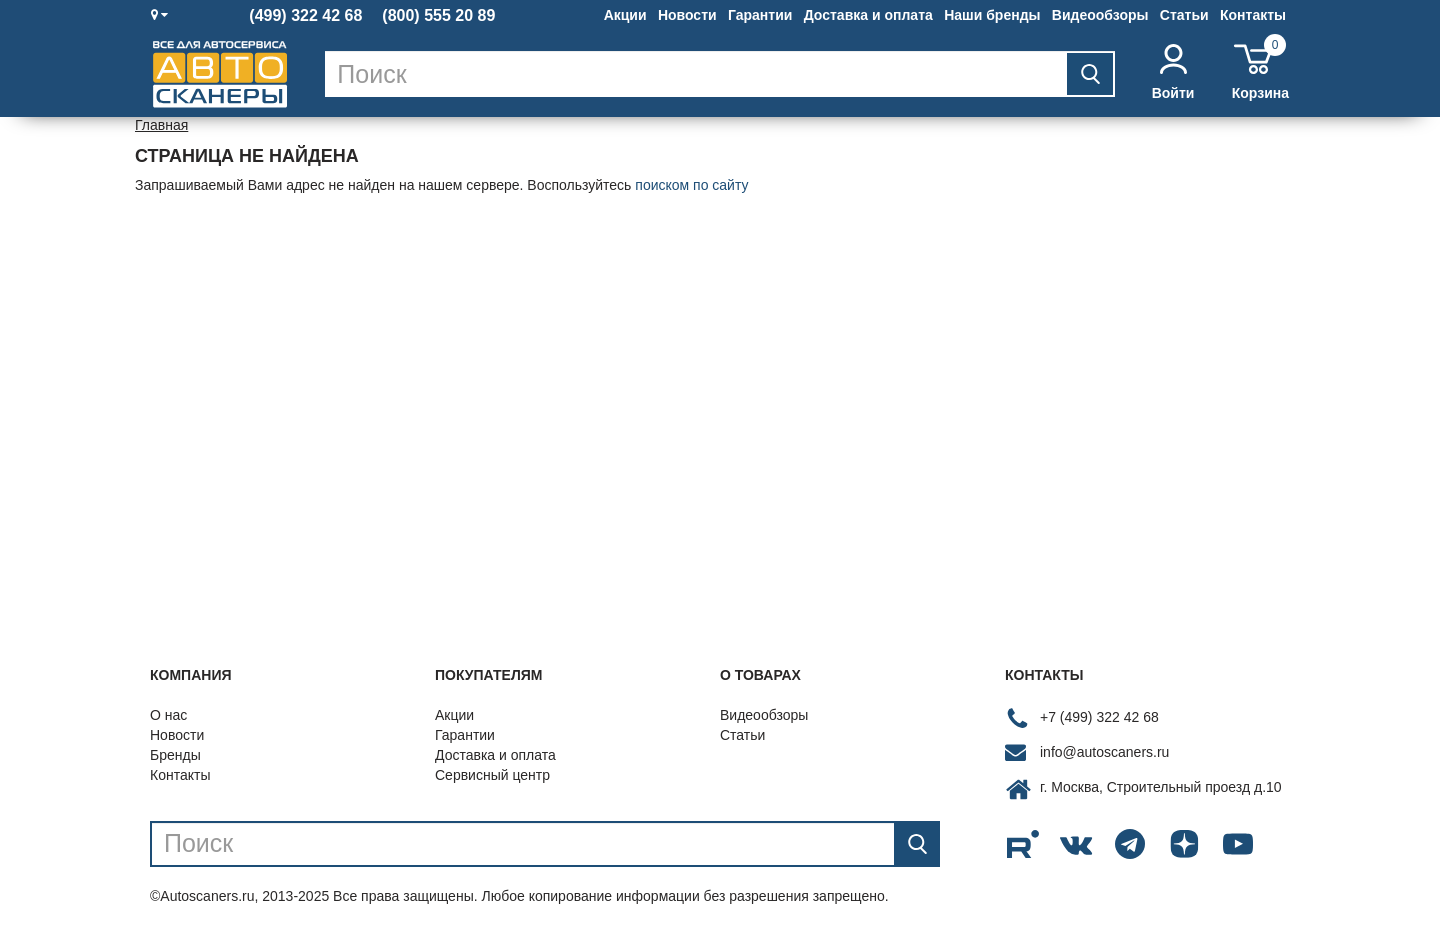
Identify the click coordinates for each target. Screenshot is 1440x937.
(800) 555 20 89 (438, 16)
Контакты (1253, 15)
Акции (625, 15)
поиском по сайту (691, 185)
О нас (168, 715)
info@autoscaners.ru (1104, 752)
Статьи (1184, 15)
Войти (1173, 72)
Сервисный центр (492, 775)
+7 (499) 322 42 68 (1099, 717)
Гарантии (760, 15)
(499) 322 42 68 (305, 16)
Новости (687, 15)
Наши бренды (992, 15)
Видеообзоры (1100, 15)
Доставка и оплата (868, 15)
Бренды (175, 755)
